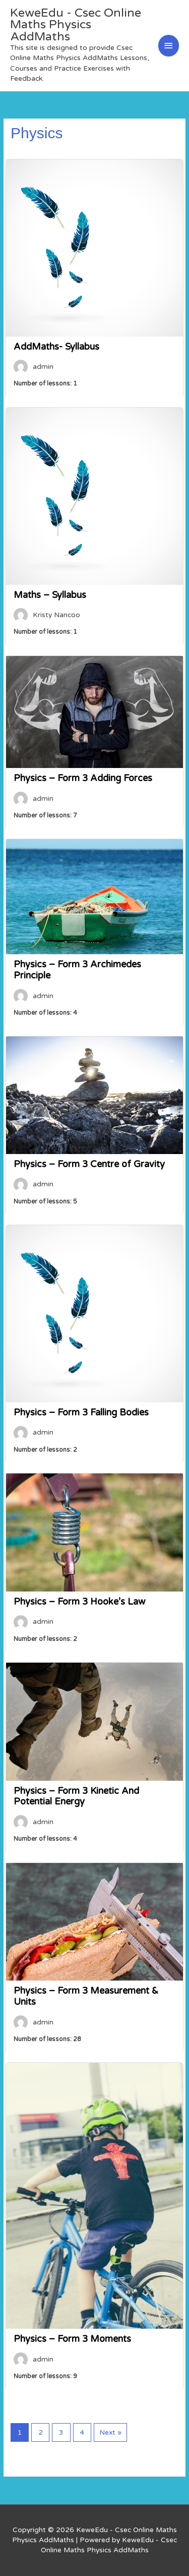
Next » (110, 2432)
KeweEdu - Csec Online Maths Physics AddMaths (75, 25)
